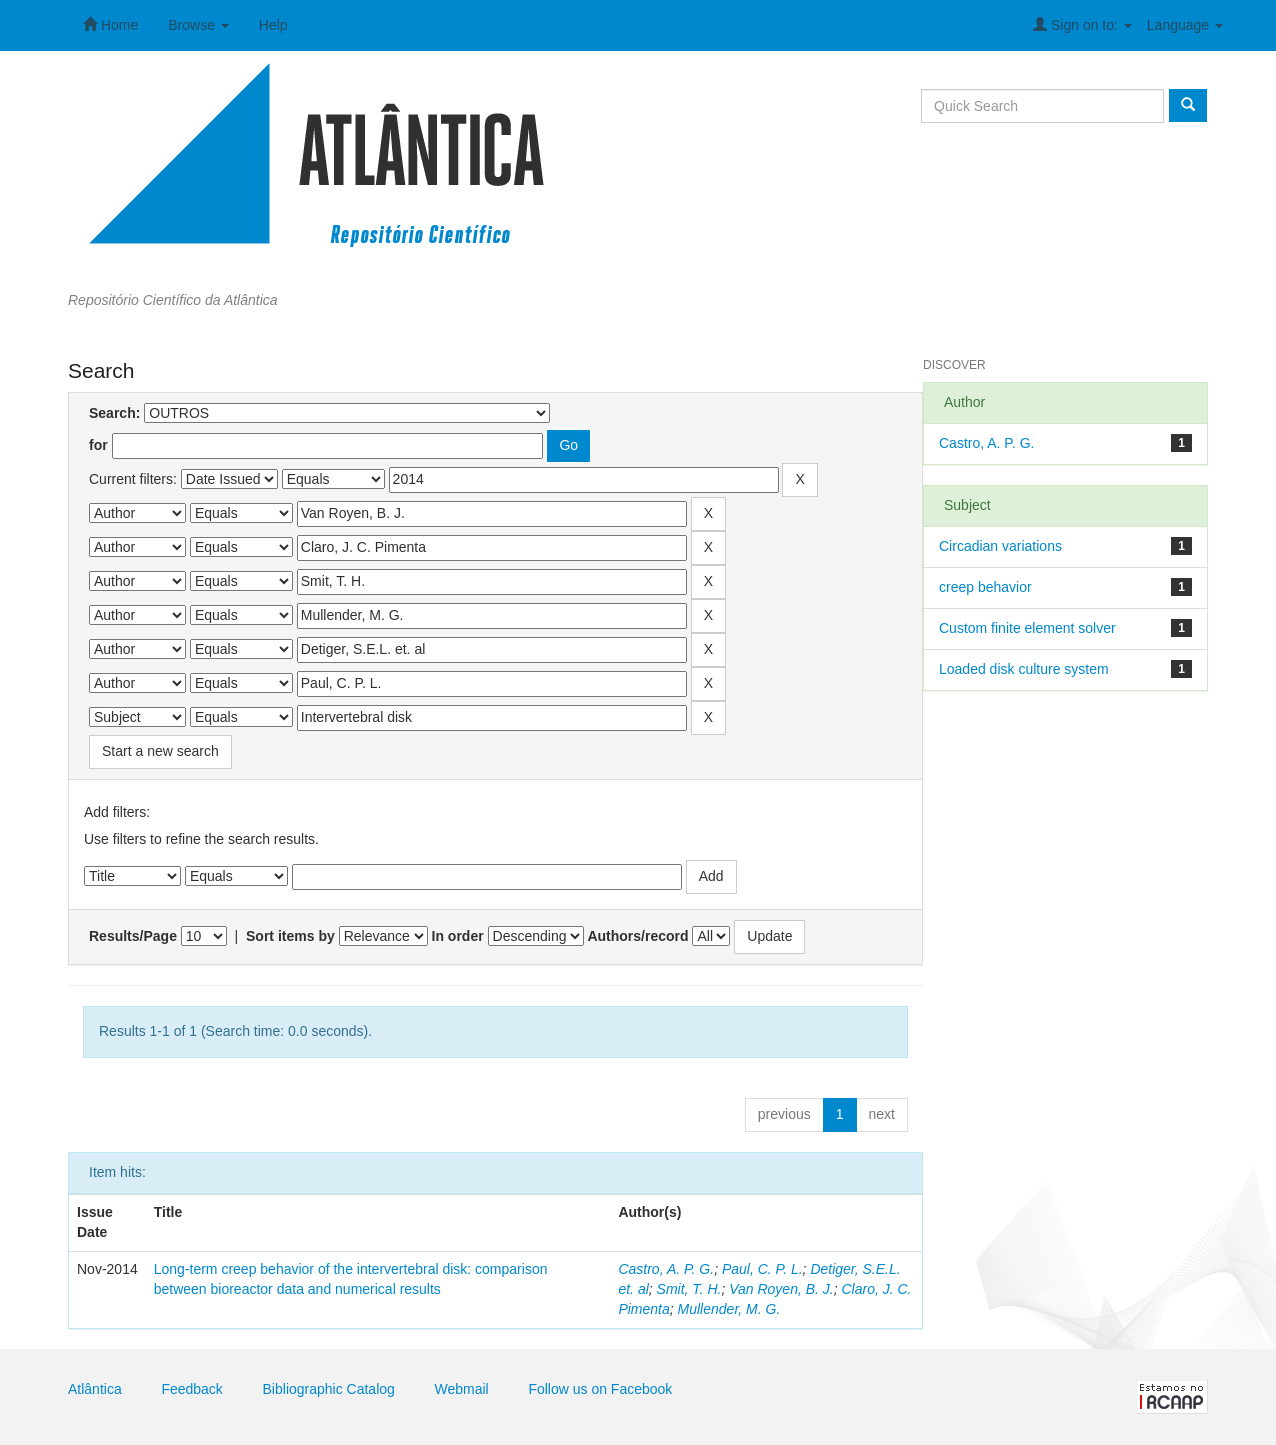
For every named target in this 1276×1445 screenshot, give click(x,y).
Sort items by (290, 936)
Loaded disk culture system (1024, 669)
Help (273, 25)
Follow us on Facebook (600, 1389)
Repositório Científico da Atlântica (173, 300)
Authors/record (637, 936)
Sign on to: (1082, 24)
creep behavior (985, 587)
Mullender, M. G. (729, 1309)
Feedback (191, 1389)
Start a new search (160, 751)
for (98, 445)
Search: (114, 413)
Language (1185, 25)
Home (110, 24)
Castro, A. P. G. (666, 1269)
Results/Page (133, 936)
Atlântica (95, 1389)
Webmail (462, 1389)
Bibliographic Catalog (329, 1389)
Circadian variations (1000, 546)
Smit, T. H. (689, 1289)
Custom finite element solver (1027, 628)
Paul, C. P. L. (762, 1269)
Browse (198, 25)
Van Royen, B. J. (781, 1289)
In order (458, 936)
